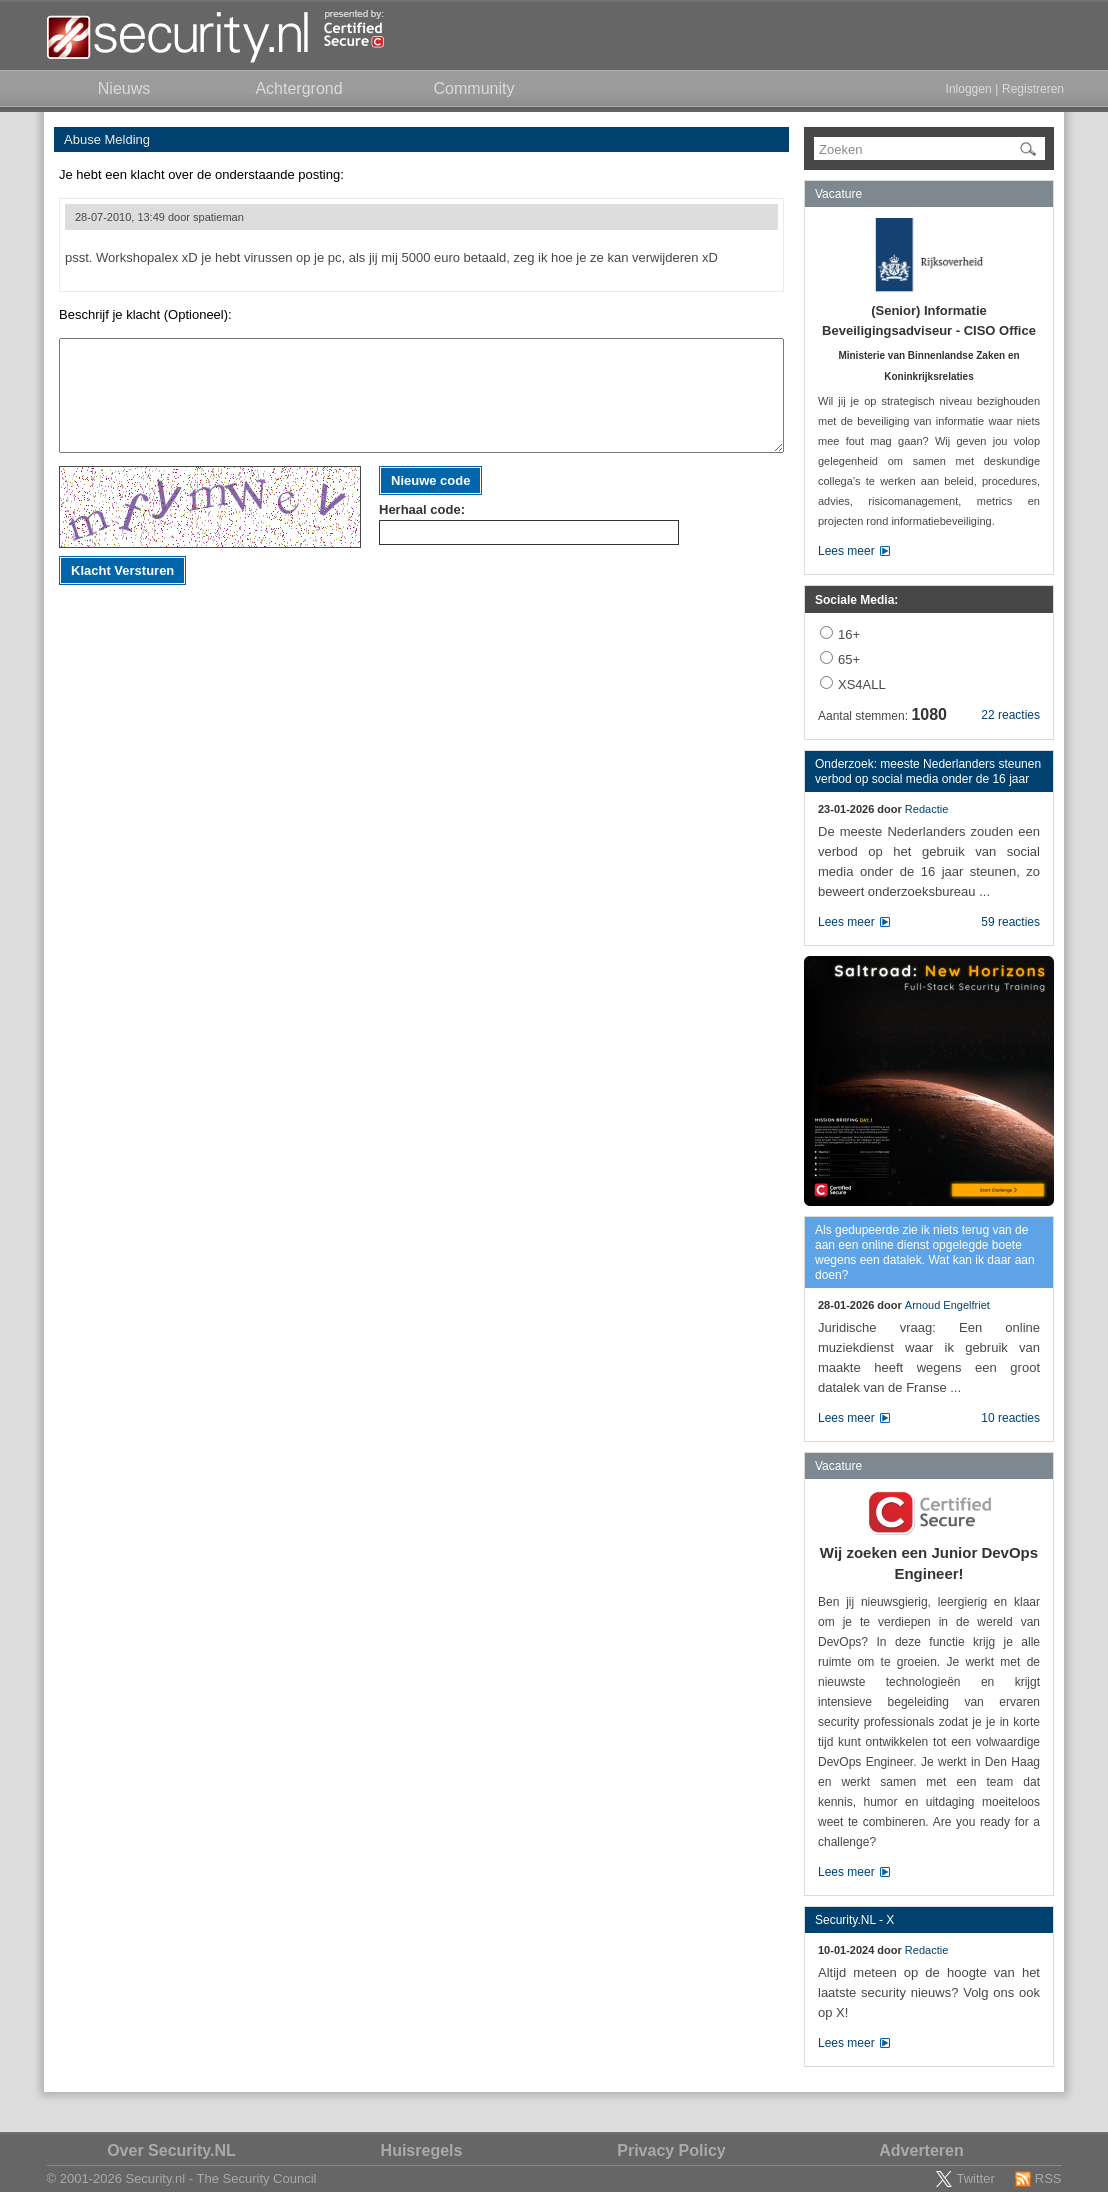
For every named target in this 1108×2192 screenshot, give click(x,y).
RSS (1048, 2178)
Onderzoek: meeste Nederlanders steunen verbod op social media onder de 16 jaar (928, 771)
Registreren (1033, 89)
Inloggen (969, 89)
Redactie (926, 809)
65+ (849, 659)
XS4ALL (862, 684)
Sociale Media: (856, 600)
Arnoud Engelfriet (947, 1305)
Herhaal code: (422, 509)
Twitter (975, 2178)
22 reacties (1010, 715)
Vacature (838, 194)
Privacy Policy (671, 2150)
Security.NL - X (854, 1920)
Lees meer (846, 551)
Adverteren (921, 2150)
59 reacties (1010, 922)
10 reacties (1010, 1418)
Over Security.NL (171, 2150)
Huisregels (422, 2150)
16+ (849, 634)
